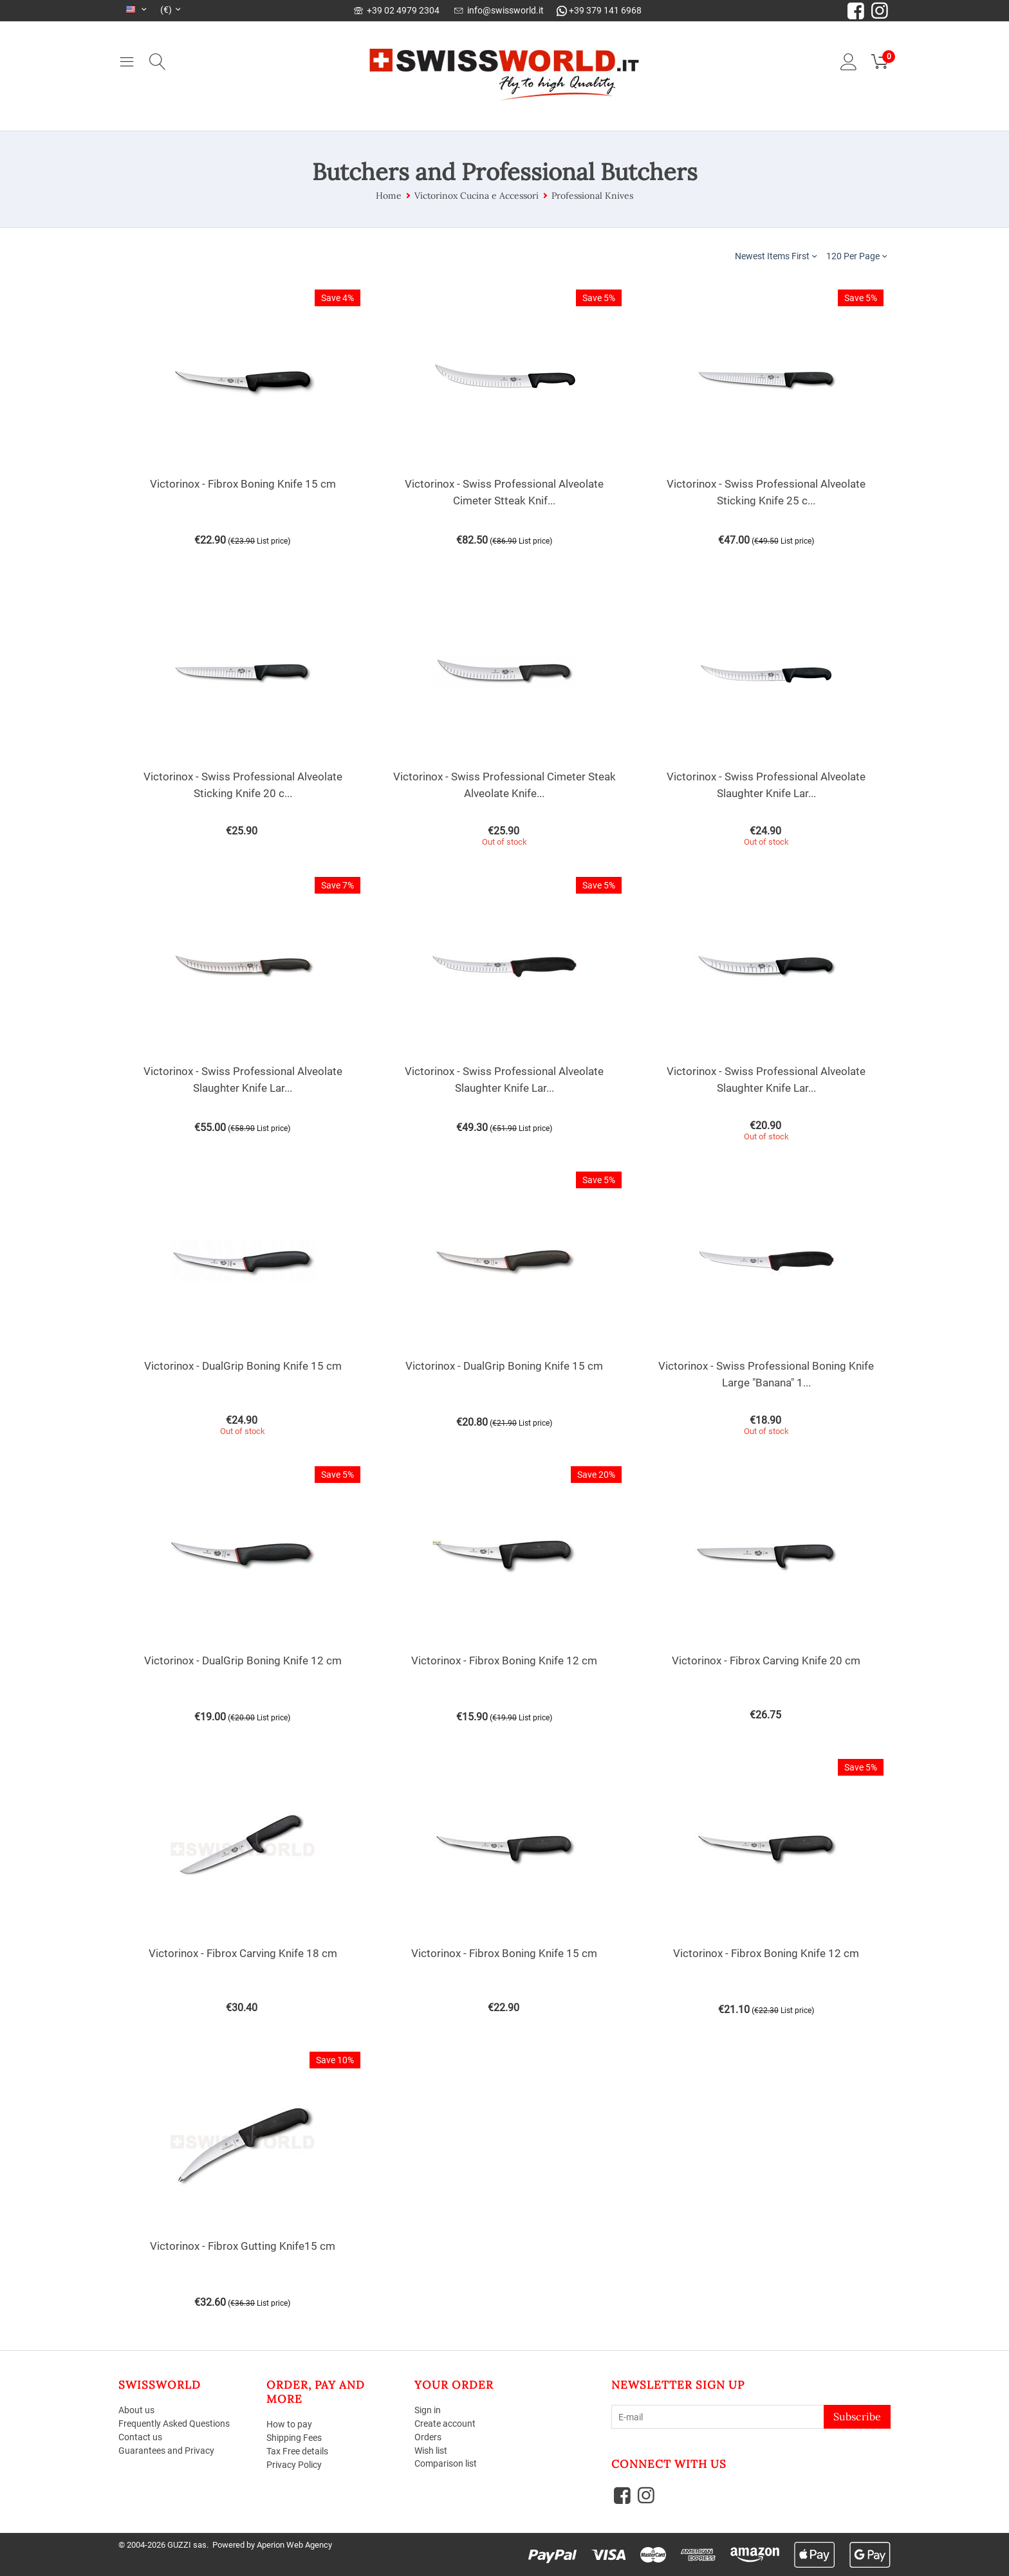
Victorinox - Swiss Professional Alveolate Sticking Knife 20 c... (242, 785)
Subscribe (857, 2416)
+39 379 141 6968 (599, 10)
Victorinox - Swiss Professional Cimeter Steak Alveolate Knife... (504, 785)
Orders (427, 2437)
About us (136, 2410)
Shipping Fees (294, 2438)
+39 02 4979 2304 (397, 10)
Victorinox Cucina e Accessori (476, 195)
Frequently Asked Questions (174, 2423)
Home (389, 195)
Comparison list (445, 2463)
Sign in (427, 2410)
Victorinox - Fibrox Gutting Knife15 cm (242, 2246)
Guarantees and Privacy (166, 2450)
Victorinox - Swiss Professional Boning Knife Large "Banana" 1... (766, 1374)
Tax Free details (297, 2451)
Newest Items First (776, 255)
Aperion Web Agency (294, 2545)
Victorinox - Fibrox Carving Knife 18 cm (243, 1953)
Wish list (430, 2450)
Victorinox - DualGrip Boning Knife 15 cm (243, 1365)
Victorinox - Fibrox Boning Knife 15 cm (243, 483)
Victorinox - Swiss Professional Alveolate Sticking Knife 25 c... (766, 492)
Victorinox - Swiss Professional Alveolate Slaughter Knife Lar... (766, 785)
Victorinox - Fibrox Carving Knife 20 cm (766, 1660)
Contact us (140, 2437)
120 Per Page (856, 255)
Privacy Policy (294, 2465)
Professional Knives (592, 195)
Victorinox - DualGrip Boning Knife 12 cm (243, 1660)
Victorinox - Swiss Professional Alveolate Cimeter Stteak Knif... (504, 492)
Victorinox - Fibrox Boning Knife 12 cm (504, 1660)
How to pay (289, 2424)
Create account (445, 2423)
